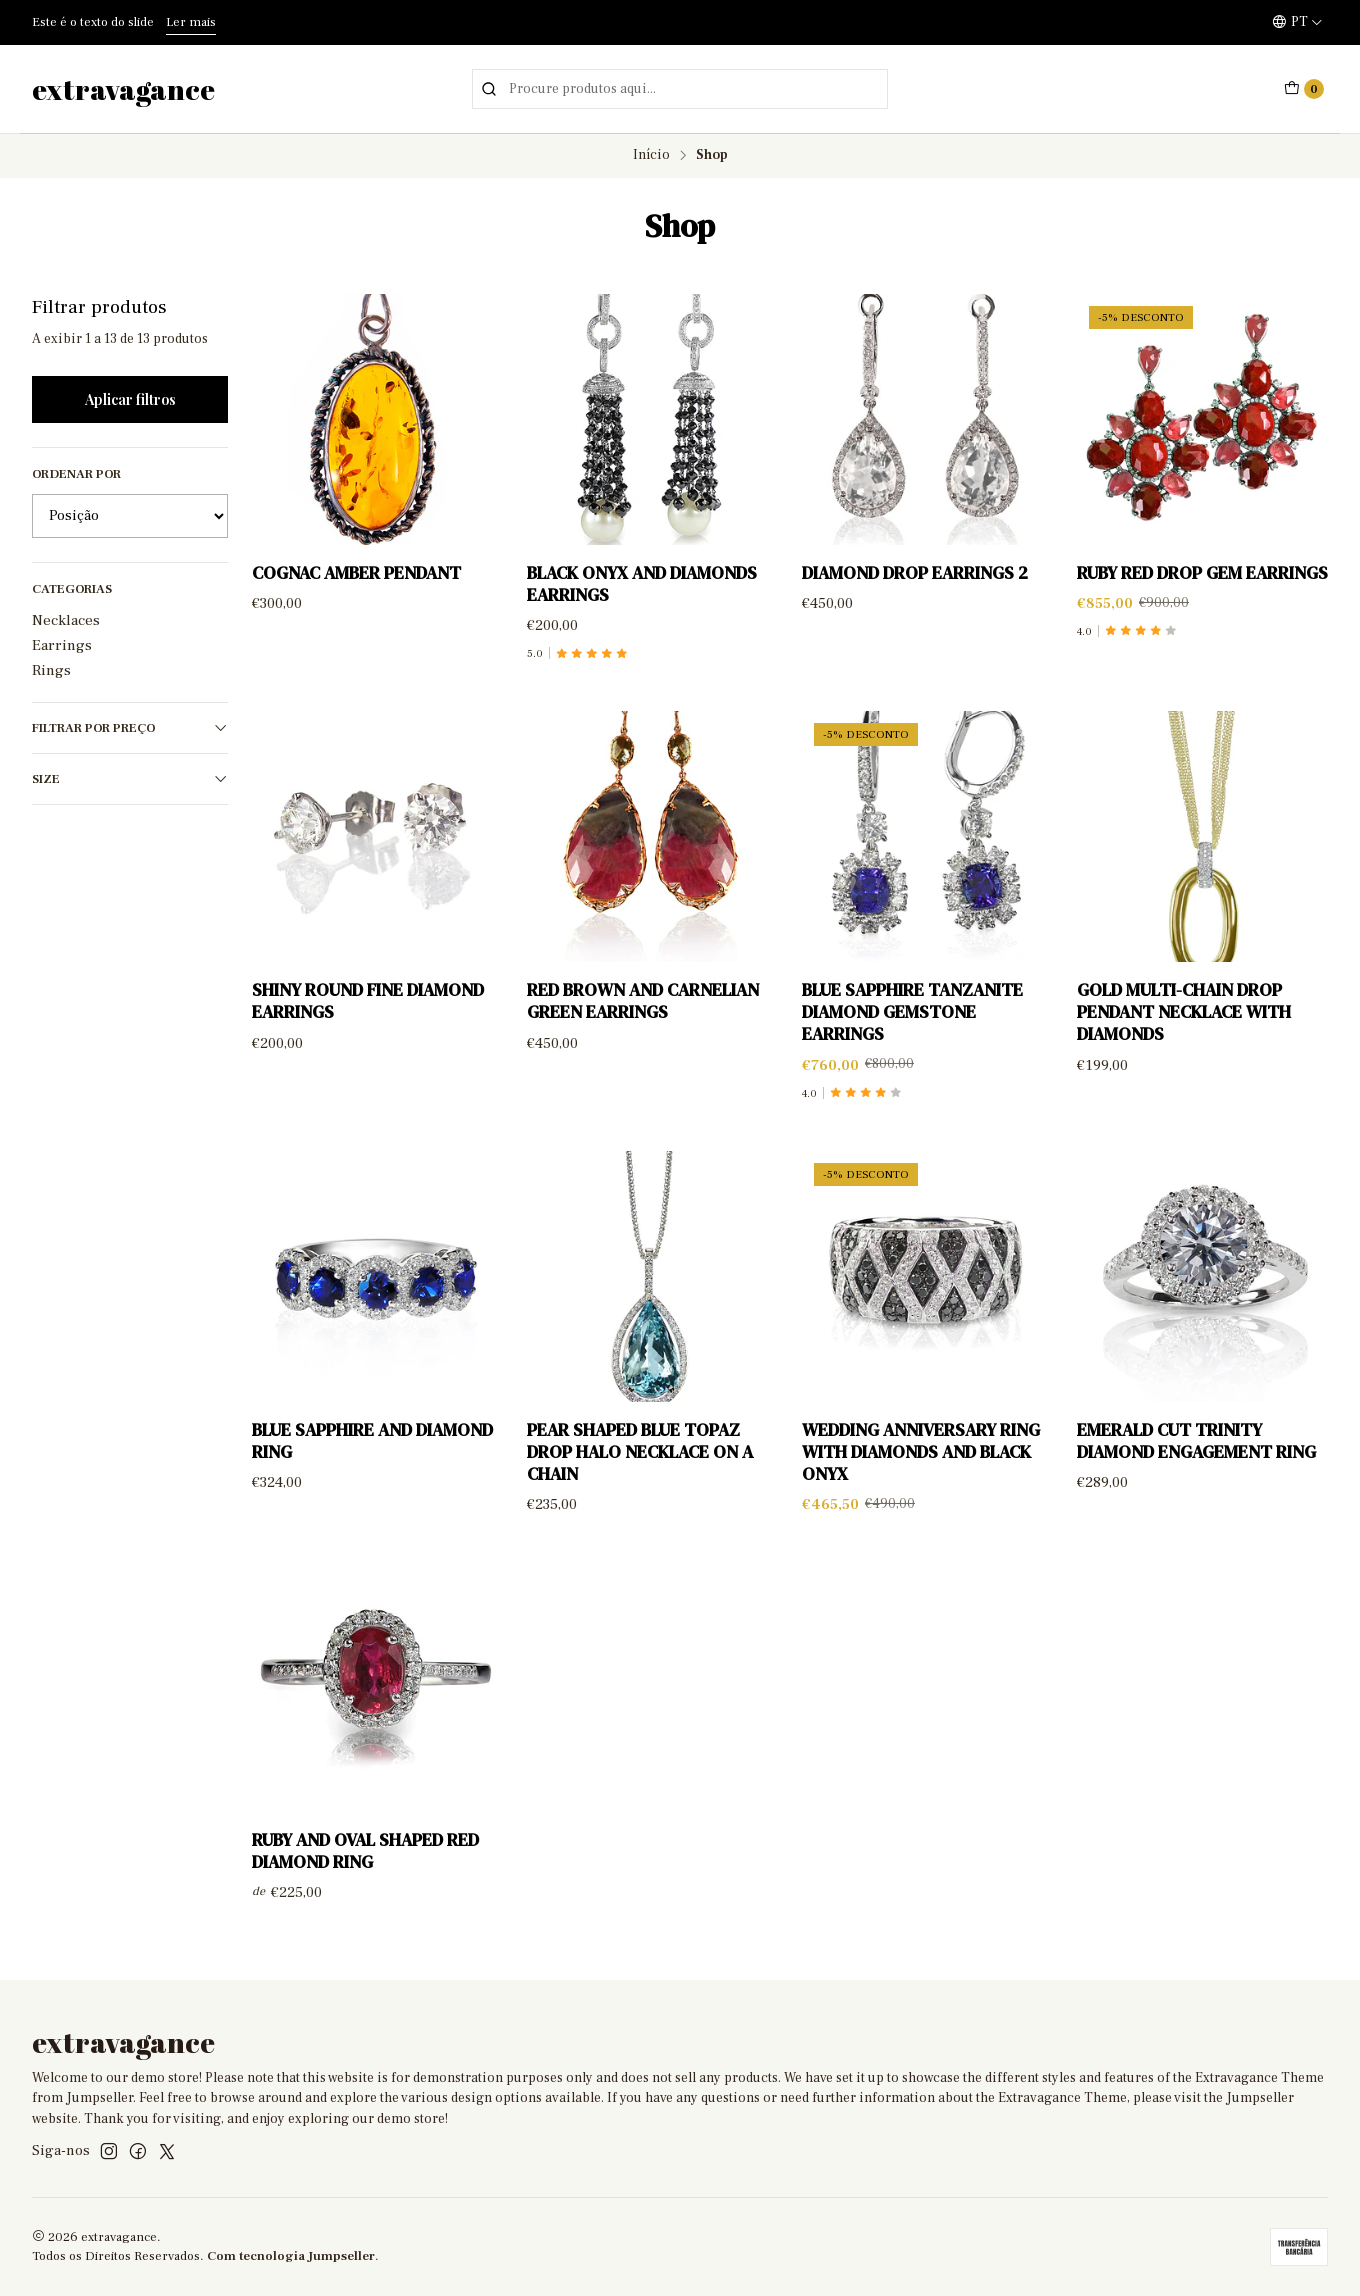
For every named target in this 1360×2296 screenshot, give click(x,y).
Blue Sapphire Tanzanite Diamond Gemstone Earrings (912, 1032)
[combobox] (680, 89)
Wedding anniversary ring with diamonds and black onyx (921, 1472)
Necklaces (66, 620)
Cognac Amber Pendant (356, 573)
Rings (51, 670)
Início (651, 156)
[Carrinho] (1304, 89)
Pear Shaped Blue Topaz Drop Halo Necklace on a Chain (640, 1472)
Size (130, 779)
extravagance (123, 89)
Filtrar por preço (130, 728)
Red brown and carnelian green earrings (643, 1021)
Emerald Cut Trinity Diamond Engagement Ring (1196, 1461)
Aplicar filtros (130, 399)
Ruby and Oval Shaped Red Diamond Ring (365, 1870)
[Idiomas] (1297, 22)
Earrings (62, 645)
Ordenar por (76, 474)
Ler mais (191, 22)
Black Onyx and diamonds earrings (642, 584)
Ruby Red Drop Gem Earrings (1202, 573)
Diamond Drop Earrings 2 (915, 573)
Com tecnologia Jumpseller (291, 2256)
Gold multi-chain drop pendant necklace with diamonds (1184, 1032)
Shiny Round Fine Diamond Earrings (368, 1021)
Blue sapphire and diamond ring (372, 1461)
